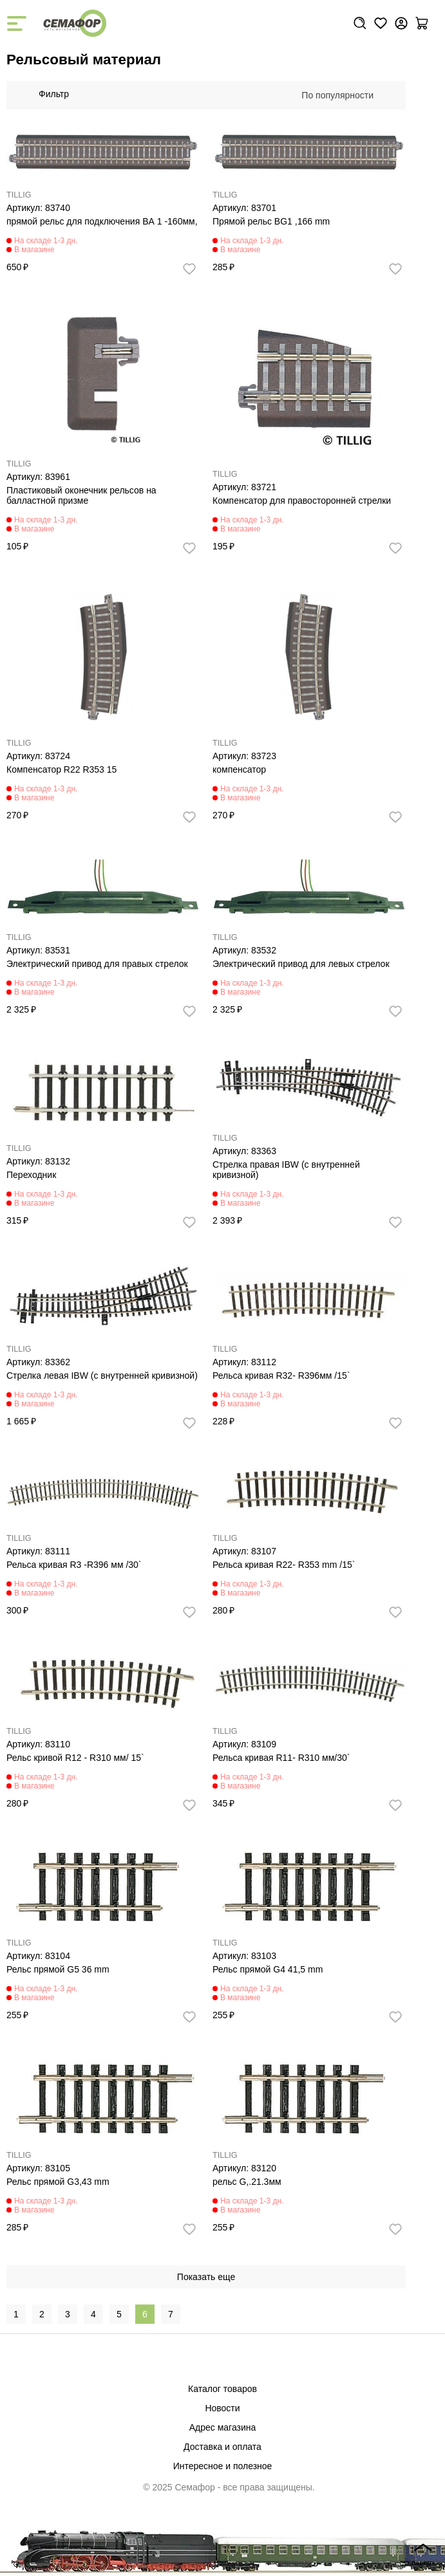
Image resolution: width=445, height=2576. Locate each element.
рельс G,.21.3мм (247, 2181)
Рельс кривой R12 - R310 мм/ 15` (75, 1758)
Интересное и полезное (222, 2466)
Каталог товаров (222, 2389)
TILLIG (19, 194)
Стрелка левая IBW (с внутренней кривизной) (102, 1375)
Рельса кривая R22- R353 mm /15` (284, 1564)
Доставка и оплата (222, 2447)
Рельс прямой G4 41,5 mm (268, 1969)
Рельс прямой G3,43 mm (57, 2181)
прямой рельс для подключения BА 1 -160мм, (102, 221)
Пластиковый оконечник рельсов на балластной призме (81, 495)
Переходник (31, 1175)
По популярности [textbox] (337, 95)
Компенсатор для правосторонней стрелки (302, 500)
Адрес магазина (222, 2427)
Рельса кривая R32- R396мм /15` (281, 1375)
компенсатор (239, 769)
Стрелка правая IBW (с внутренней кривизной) (286, 1169)
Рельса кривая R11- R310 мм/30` (281, 1758)
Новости (222, 2408)
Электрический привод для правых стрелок (97, 964)
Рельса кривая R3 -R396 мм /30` (74, 1564)
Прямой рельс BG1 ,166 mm (271, 221)
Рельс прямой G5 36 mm (57, 1969)
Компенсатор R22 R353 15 (61, 769)
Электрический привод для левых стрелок (301, 964)
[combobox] (344, 95)
